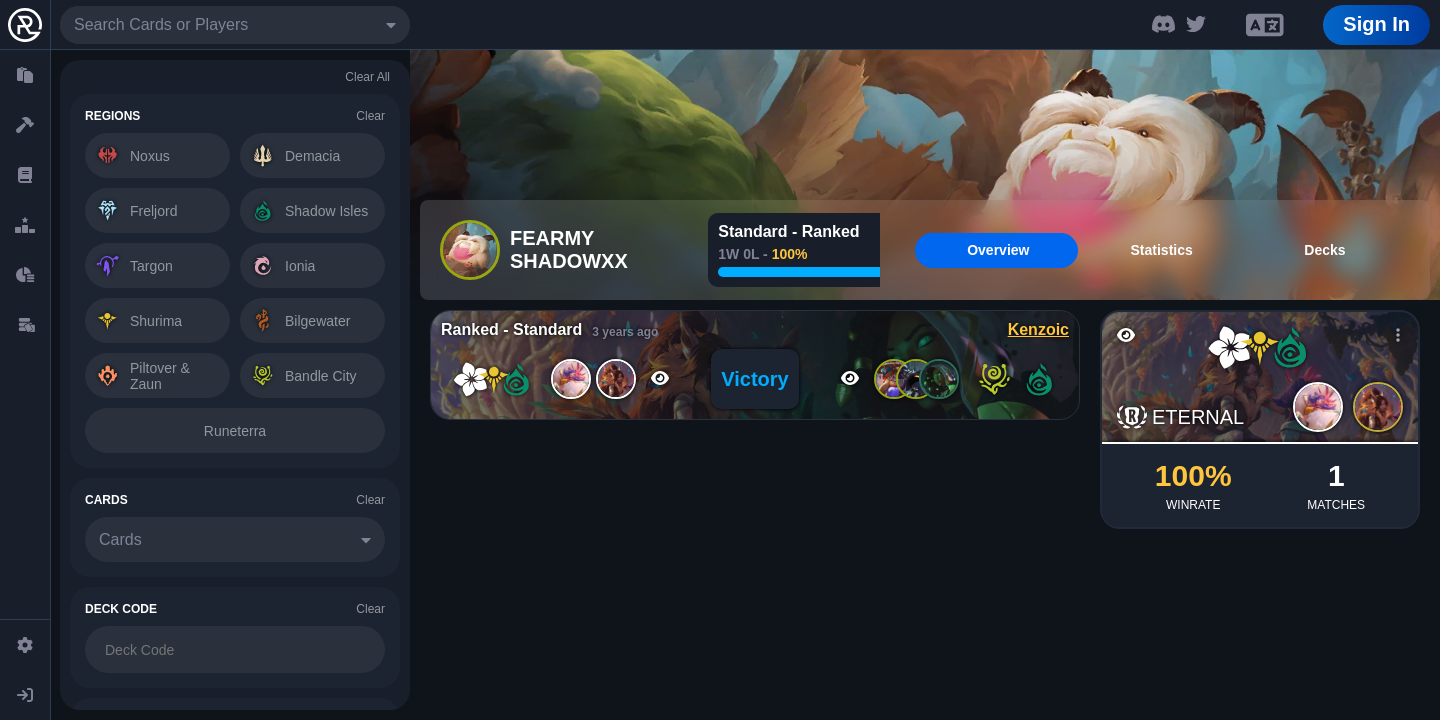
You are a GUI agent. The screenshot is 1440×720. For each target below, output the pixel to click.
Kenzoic (1038, 329)
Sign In (1376, 24)
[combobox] (235, 25)
